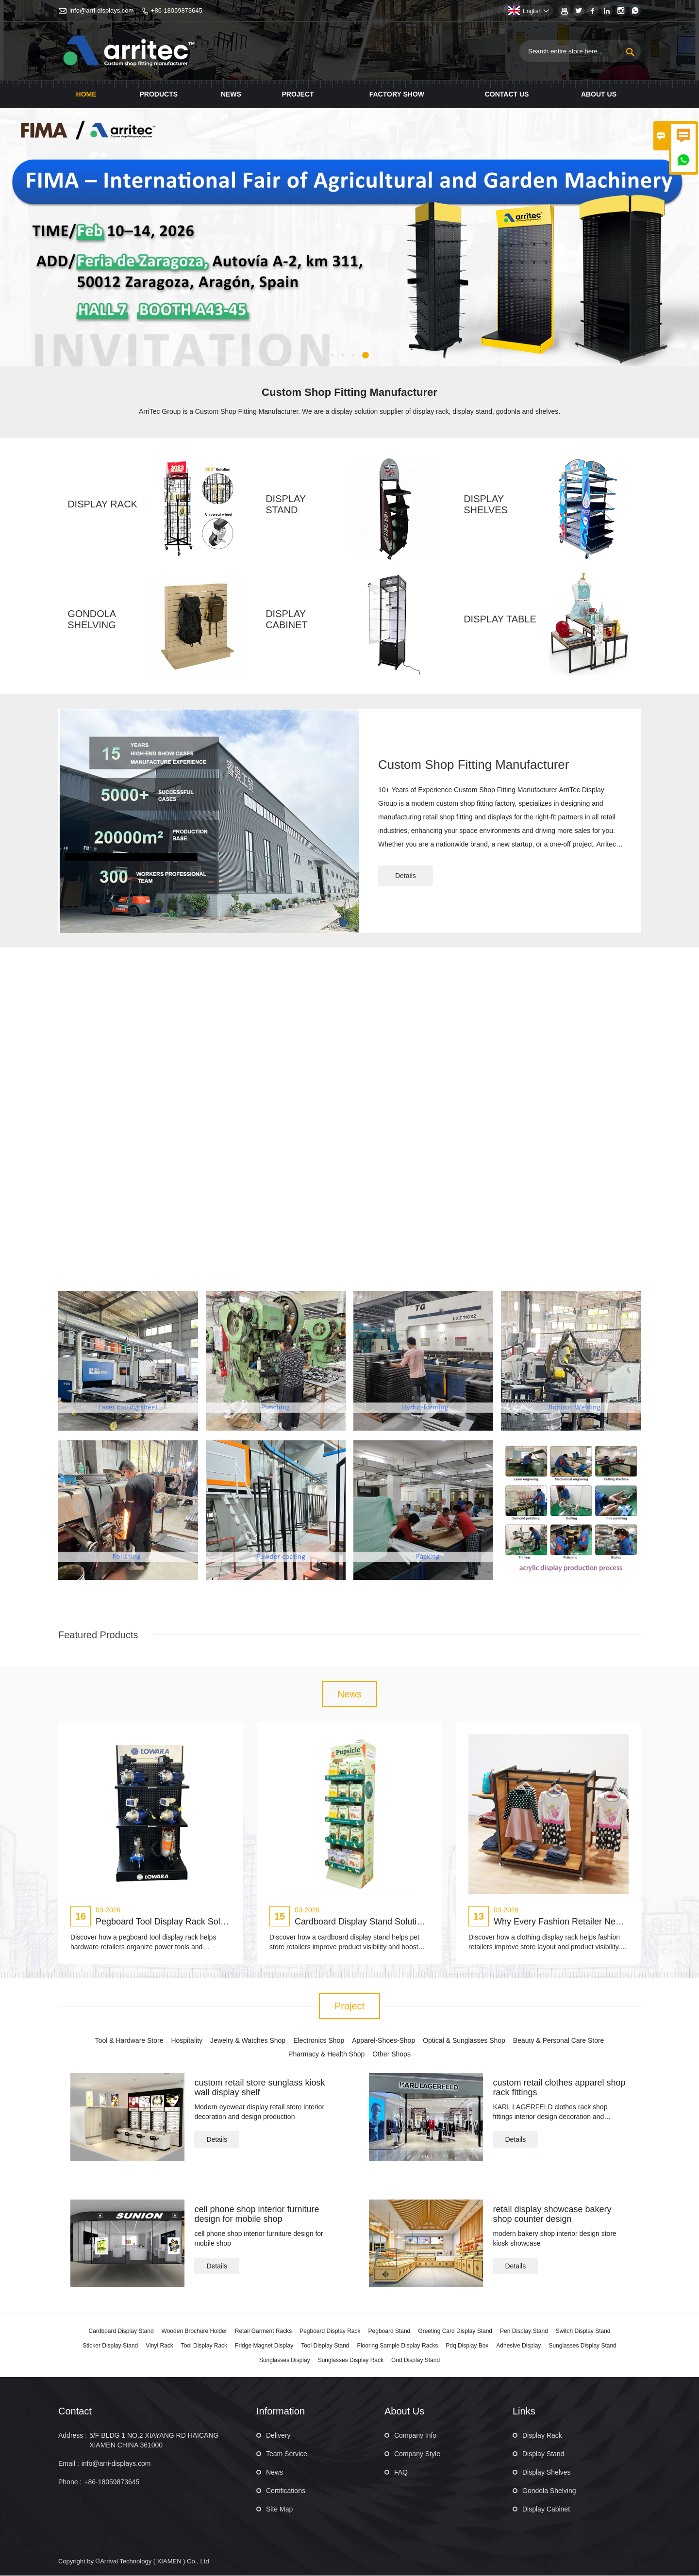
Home (86, 94)
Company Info (415, 2436)
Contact (75, 2411)
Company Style (417, 2454)
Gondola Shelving (549, 2491)
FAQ (401, 2473)
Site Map (279, 2509)
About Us (598, 94)
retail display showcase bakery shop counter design (552, 2214)
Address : (72, 2436)
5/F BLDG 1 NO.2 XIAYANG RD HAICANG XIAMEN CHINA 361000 (153, 2440)
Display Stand (543, 2454)
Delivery (278, 2436)
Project (298, 94)
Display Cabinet (546, 2509)
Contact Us (507, 94)
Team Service (286, 2454)
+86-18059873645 (176, 10)
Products (158, 94)
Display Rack (542, 2436)
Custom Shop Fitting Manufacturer (474, 764)
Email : (68, 2464)
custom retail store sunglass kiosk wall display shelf (259, 2088)
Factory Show (396, 94)
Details (405, 876)
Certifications (285, 2491)
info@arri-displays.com (101, 10)
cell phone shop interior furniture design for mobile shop (256, 2214)
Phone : (70, 2482)
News (231, 94)
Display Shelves (546, 2473)
